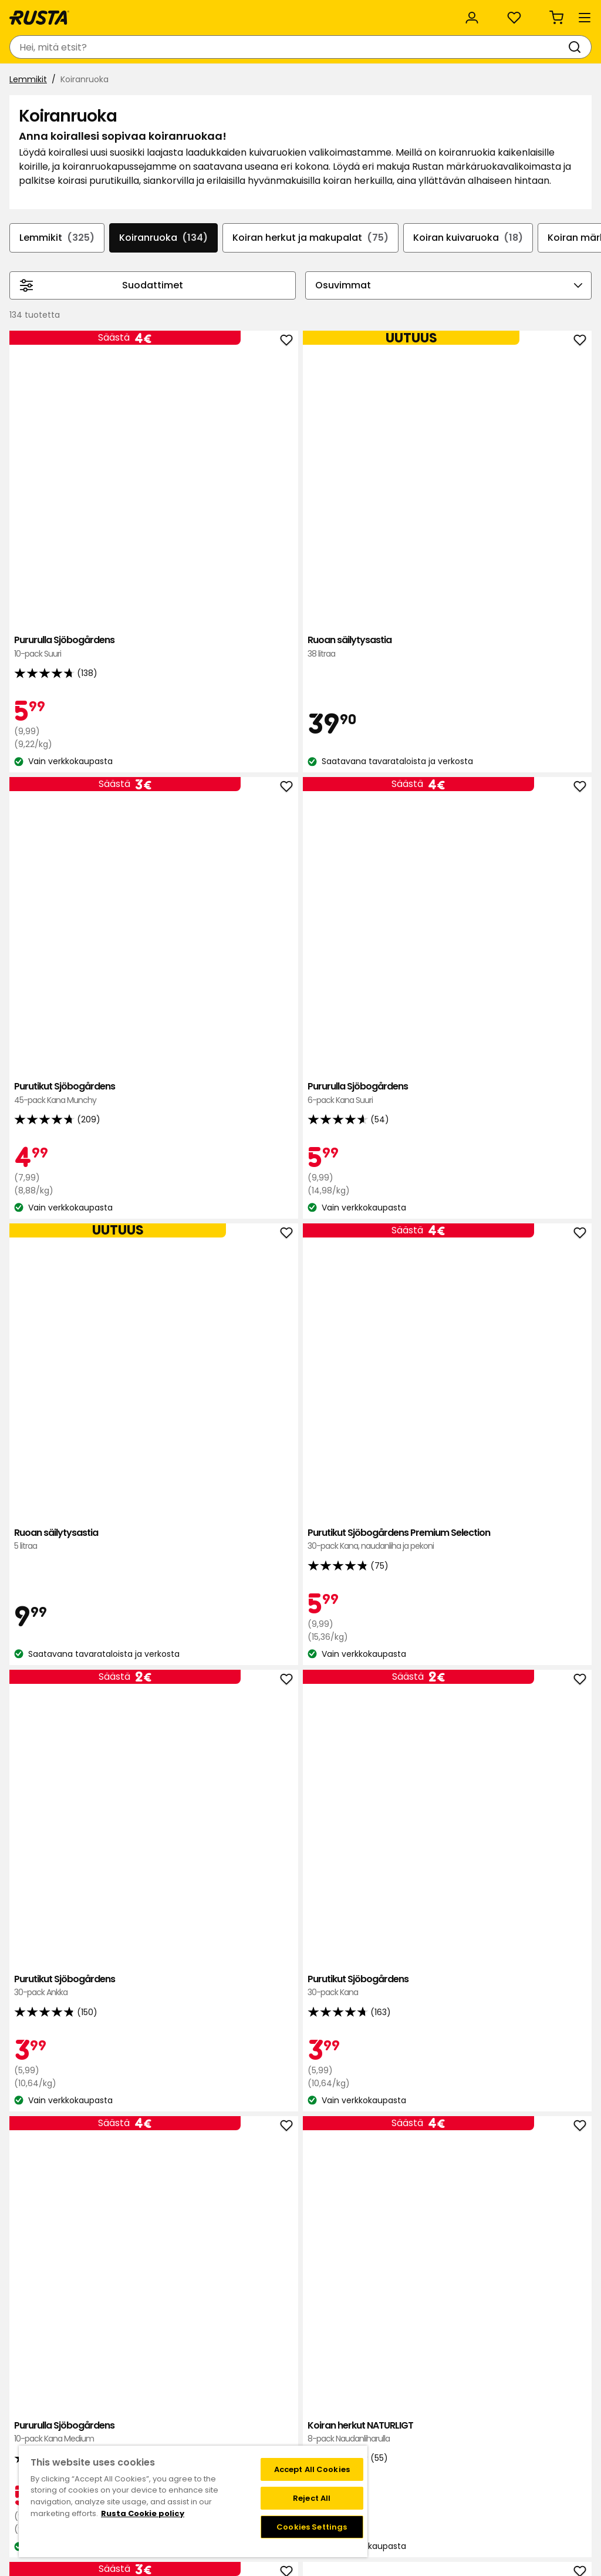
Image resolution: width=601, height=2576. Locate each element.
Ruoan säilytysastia (306, 512)
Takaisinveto (80, 2411)
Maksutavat (418, 2411)
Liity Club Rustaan (341, 2399)
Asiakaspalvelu (46, 13)
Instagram (326, 2436)
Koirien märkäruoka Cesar (306, 1770)
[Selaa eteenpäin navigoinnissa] (577, 327)
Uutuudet (226, 81)
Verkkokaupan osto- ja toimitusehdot (471, 2448)
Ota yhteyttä (81, 2387)
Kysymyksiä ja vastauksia (105, 2399)
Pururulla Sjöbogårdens (190, 512)
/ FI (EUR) (546, 13)
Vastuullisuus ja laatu (149, 13)
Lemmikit (33, 110)
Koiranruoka (201, 316)
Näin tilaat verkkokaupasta (448, 2399)
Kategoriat (321, 13)
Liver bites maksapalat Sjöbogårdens (536, 1147)
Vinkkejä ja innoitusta (138, 81)
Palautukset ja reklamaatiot (450, 2436)
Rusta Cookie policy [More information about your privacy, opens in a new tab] (142, 2513)
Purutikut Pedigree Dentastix (421, 1770)
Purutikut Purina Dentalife (536, 1770)
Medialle (191, 2436)
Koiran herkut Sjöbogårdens (421, 1147)
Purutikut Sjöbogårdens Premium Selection (306, 827)
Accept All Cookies (312, 2469)
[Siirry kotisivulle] (54, 47)
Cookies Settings (311, 2527)
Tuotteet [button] (41, 81)
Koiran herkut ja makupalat (353, 316)
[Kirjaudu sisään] (461, 47)
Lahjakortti (75, 2424)
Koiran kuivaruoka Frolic (421, 2085)
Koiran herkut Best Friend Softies (190, 2085)
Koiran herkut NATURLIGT (306, 1141)
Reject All (311, 2498)
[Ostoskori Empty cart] (568, 47)
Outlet (280, 81)
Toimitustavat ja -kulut (441, 2424)
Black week (416, 2387)
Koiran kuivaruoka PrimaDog (190, 1468)
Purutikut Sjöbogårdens (421, 512)
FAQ (313, 2424)
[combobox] (193, 47)
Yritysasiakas (246, 13)
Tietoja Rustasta (207, 2399)
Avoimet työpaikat (212, 2424)
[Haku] (282, 47)
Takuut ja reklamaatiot (100, 2436)
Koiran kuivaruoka (515, 316)
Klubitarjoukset (335, 2387)
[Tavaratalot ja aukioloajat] (367, 47)
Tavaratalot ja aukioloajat (226, 2387)
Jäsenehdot (329, 2411)
